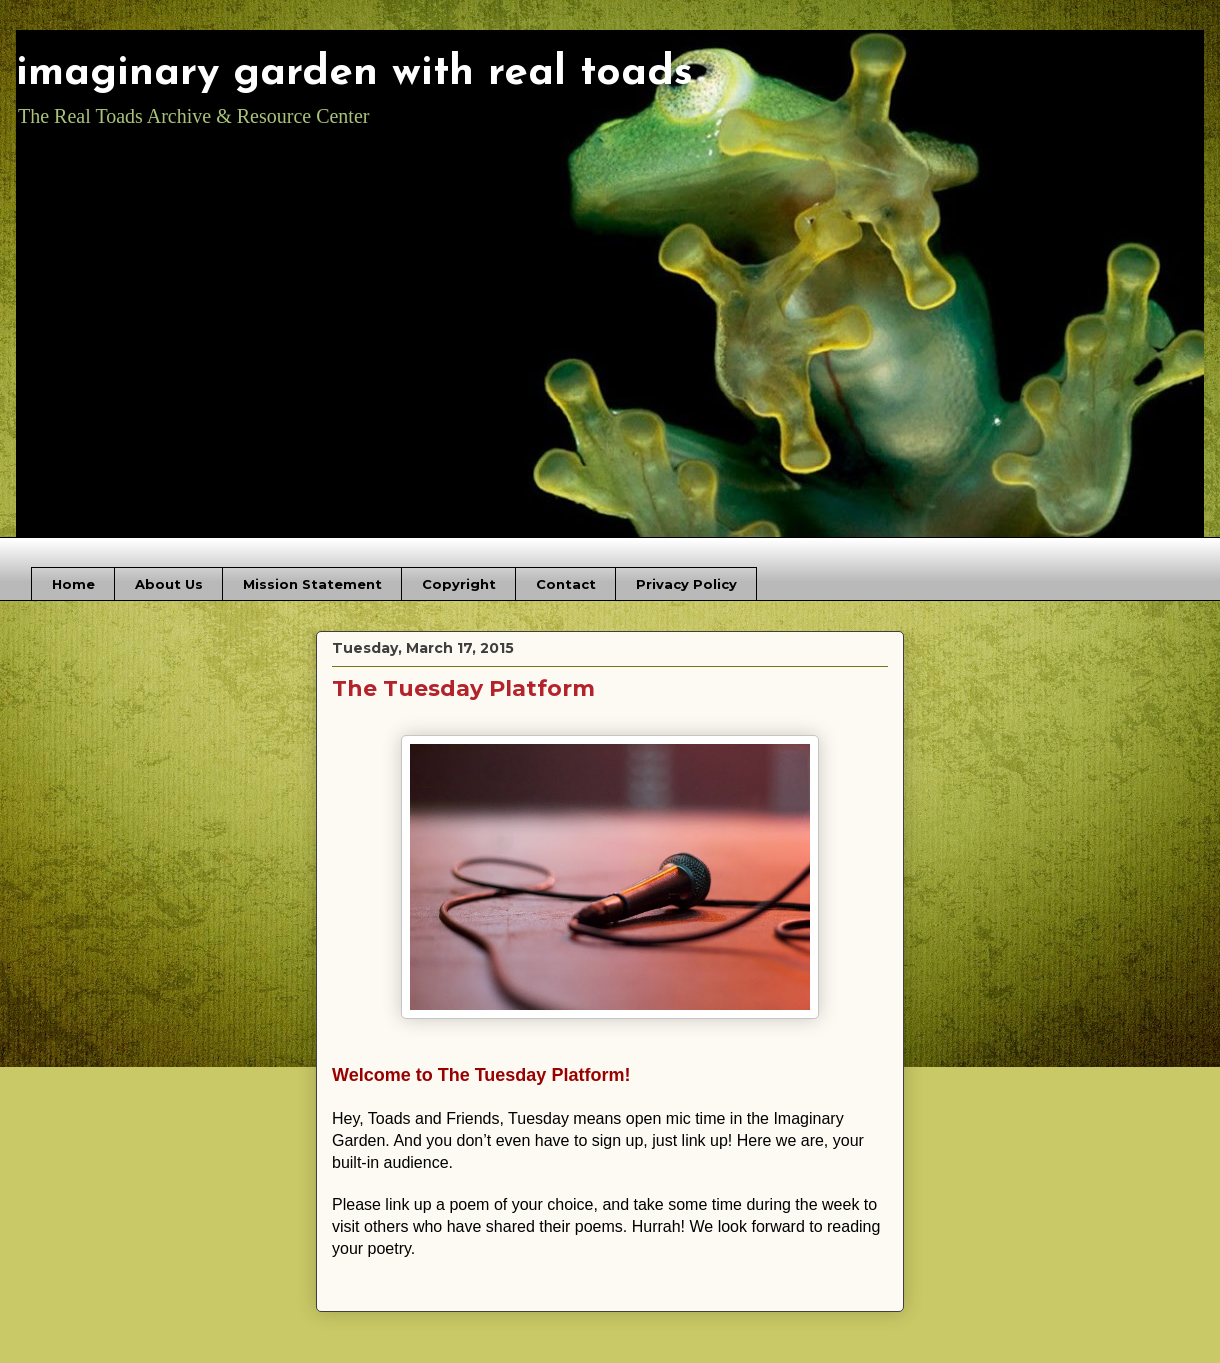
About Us (169, 584)
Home (73, 584)
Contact (566, 584)
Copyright (459, 584)
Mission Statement (312, 584)
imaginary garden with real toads (354, 73)
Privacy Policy (686, 584)
